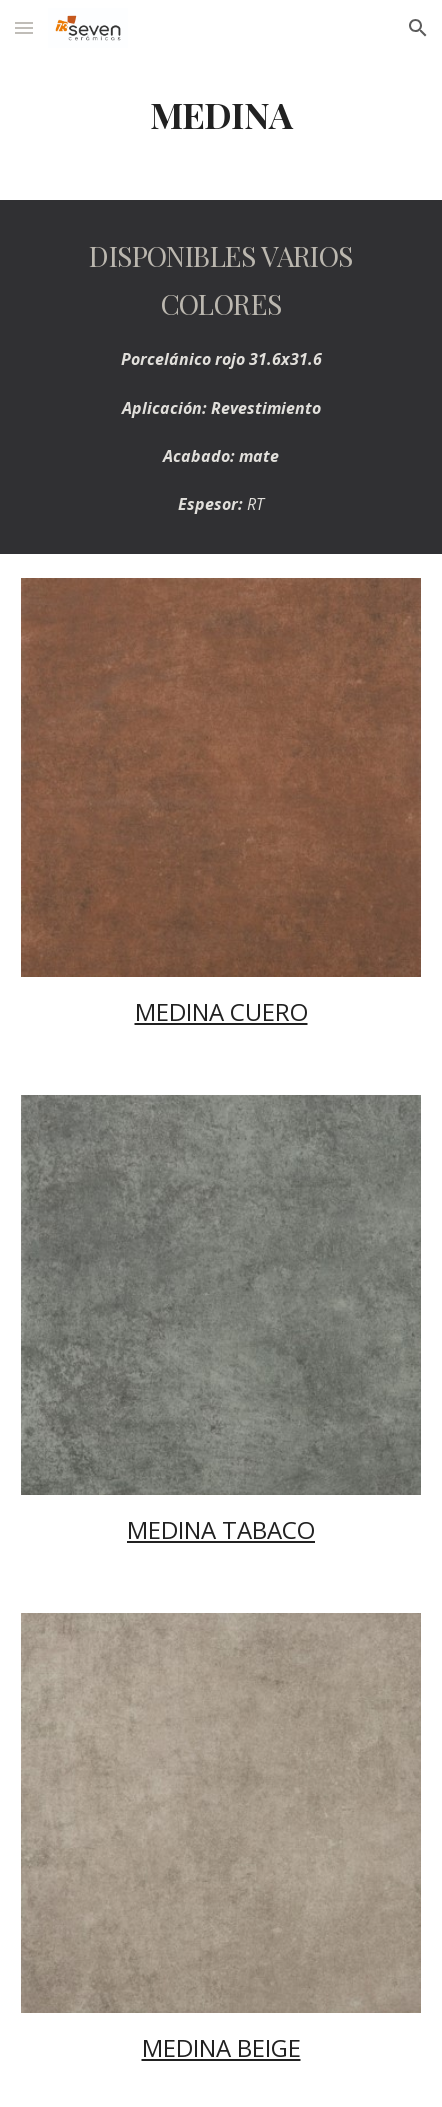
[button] (24, 27)
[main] (221, 115)
